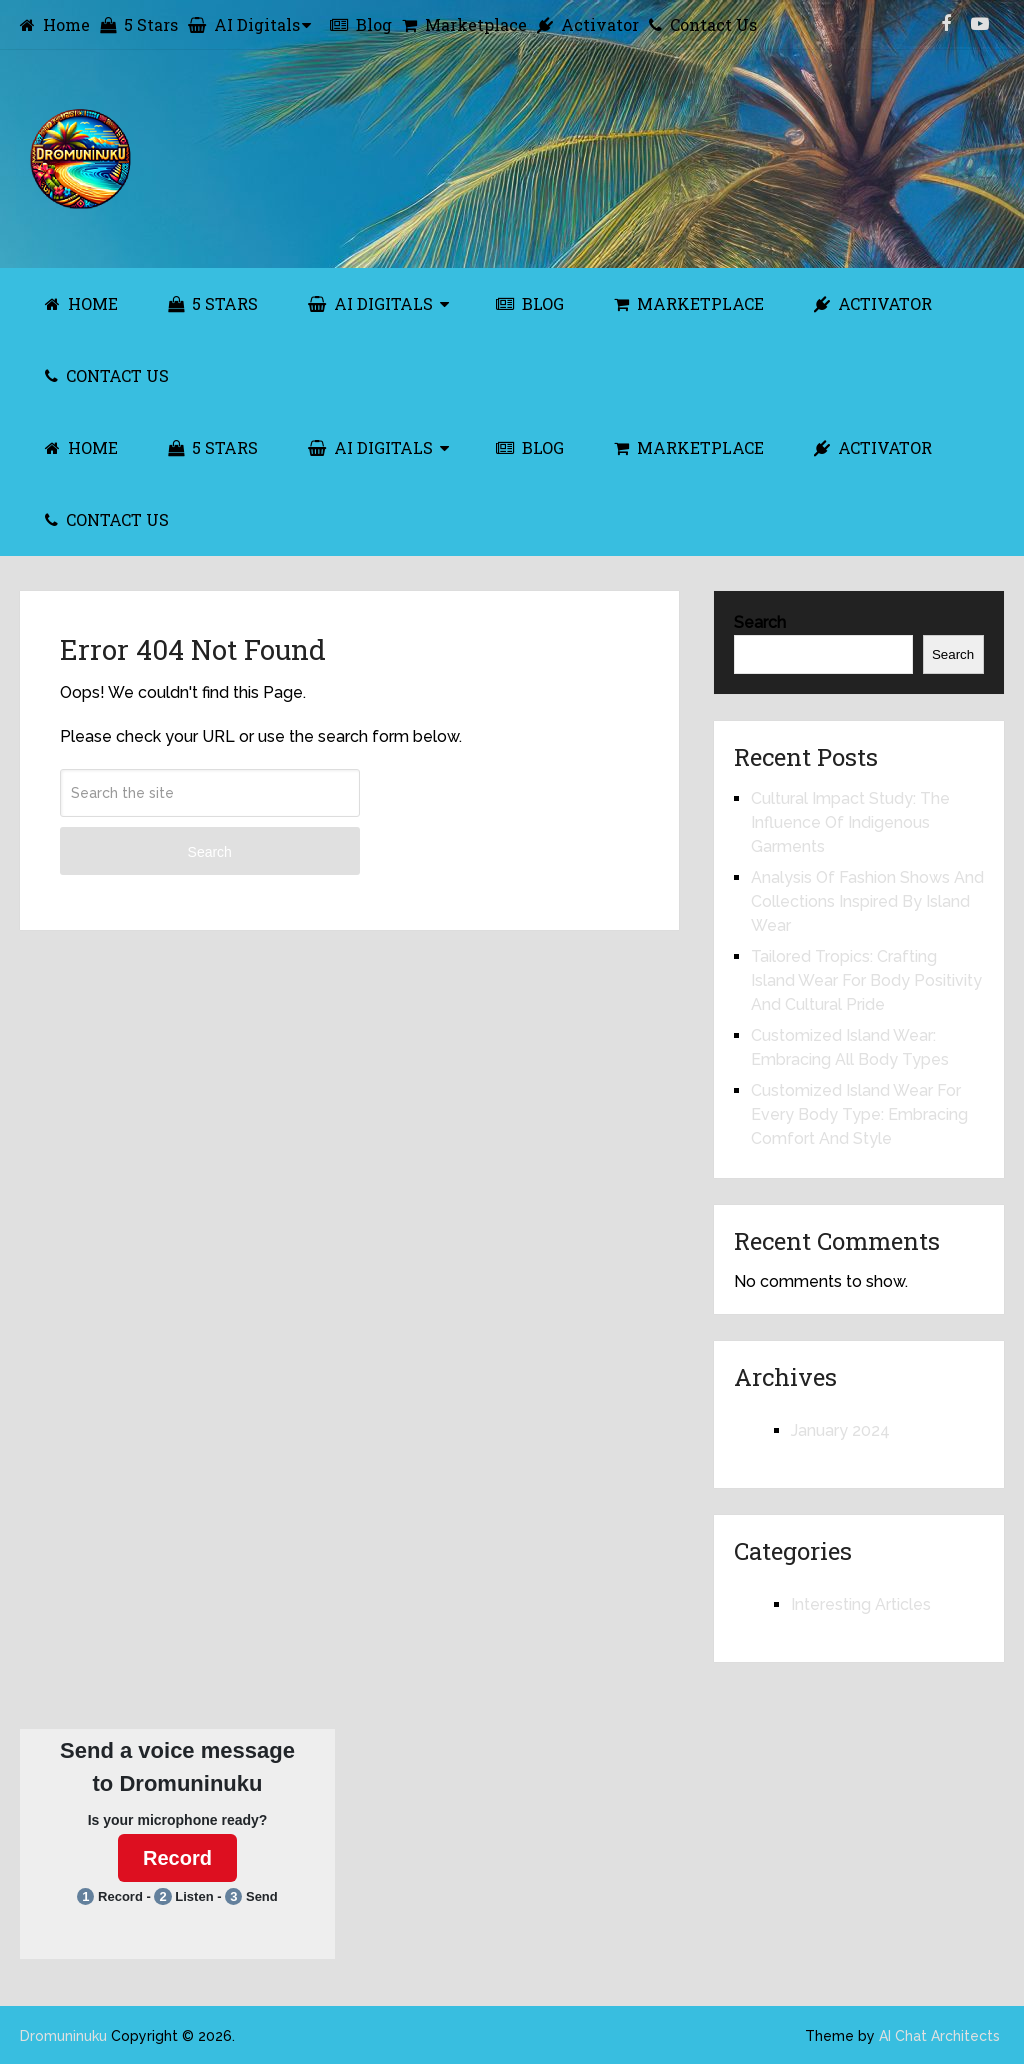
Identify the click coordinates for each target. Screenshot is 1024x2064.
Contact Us (703, 24)
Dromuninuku (63, 2036)
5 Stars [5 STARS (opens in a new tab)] (213, 303)
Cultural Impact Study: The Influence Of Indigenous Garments (850, 822)
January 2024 (840, 1430)
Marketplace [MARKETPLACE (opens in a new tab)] (689, 303)
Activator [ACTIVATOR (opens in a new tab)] (873, 303)
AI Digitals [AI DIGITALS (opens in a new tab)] (370, 303)
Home (55, 24)
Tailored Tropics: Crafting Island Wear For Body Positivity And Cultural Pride (866, 980)
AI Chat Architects (939, 2036)
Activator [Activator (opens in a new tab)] (588, 24)
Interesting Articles (861, 1604)
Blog (361, 24)
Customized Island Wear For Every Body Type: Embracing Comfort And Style (859, 1114)
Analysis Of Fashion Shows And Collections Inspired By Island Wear (867, 901)
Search (210, 852)
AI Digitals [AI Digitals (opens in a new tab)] (244, 24)
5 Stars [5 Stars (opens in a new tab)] (139, 24)
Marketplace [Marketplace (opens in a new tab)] (464, 24)
